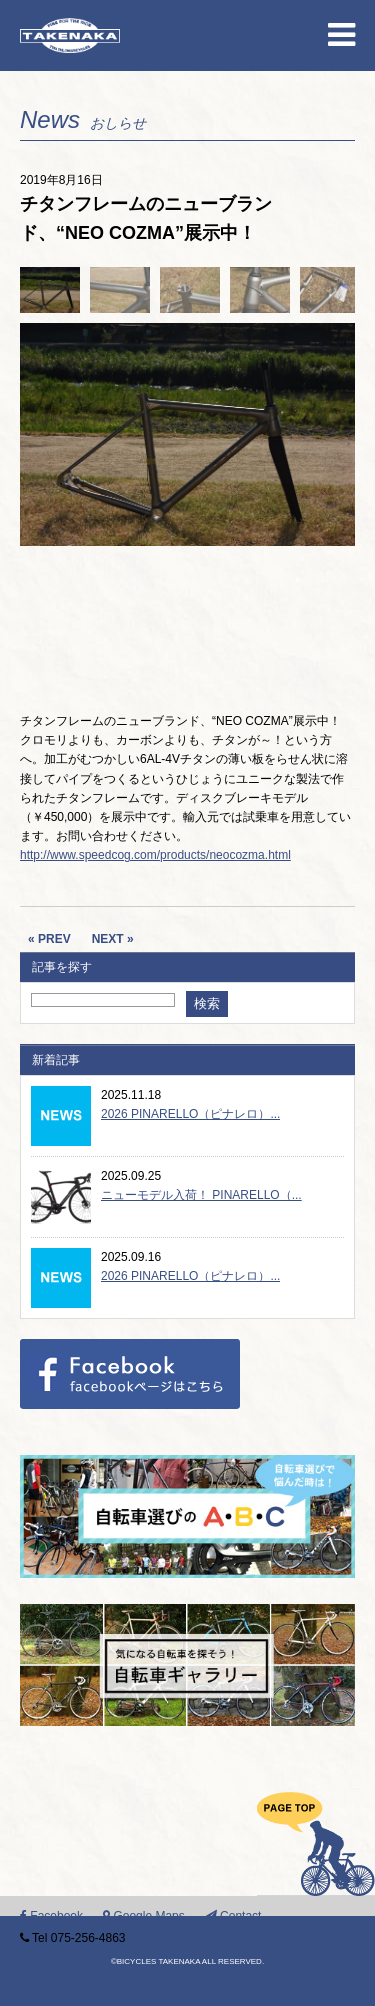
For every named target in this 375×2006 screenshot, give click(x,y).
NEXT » (113, 939)
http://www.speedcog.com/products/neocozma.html (155, 855)
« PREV (49, 939)
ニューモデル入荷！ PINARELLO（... (201, 1195)
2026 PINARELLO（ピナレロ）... (190, 1114)
